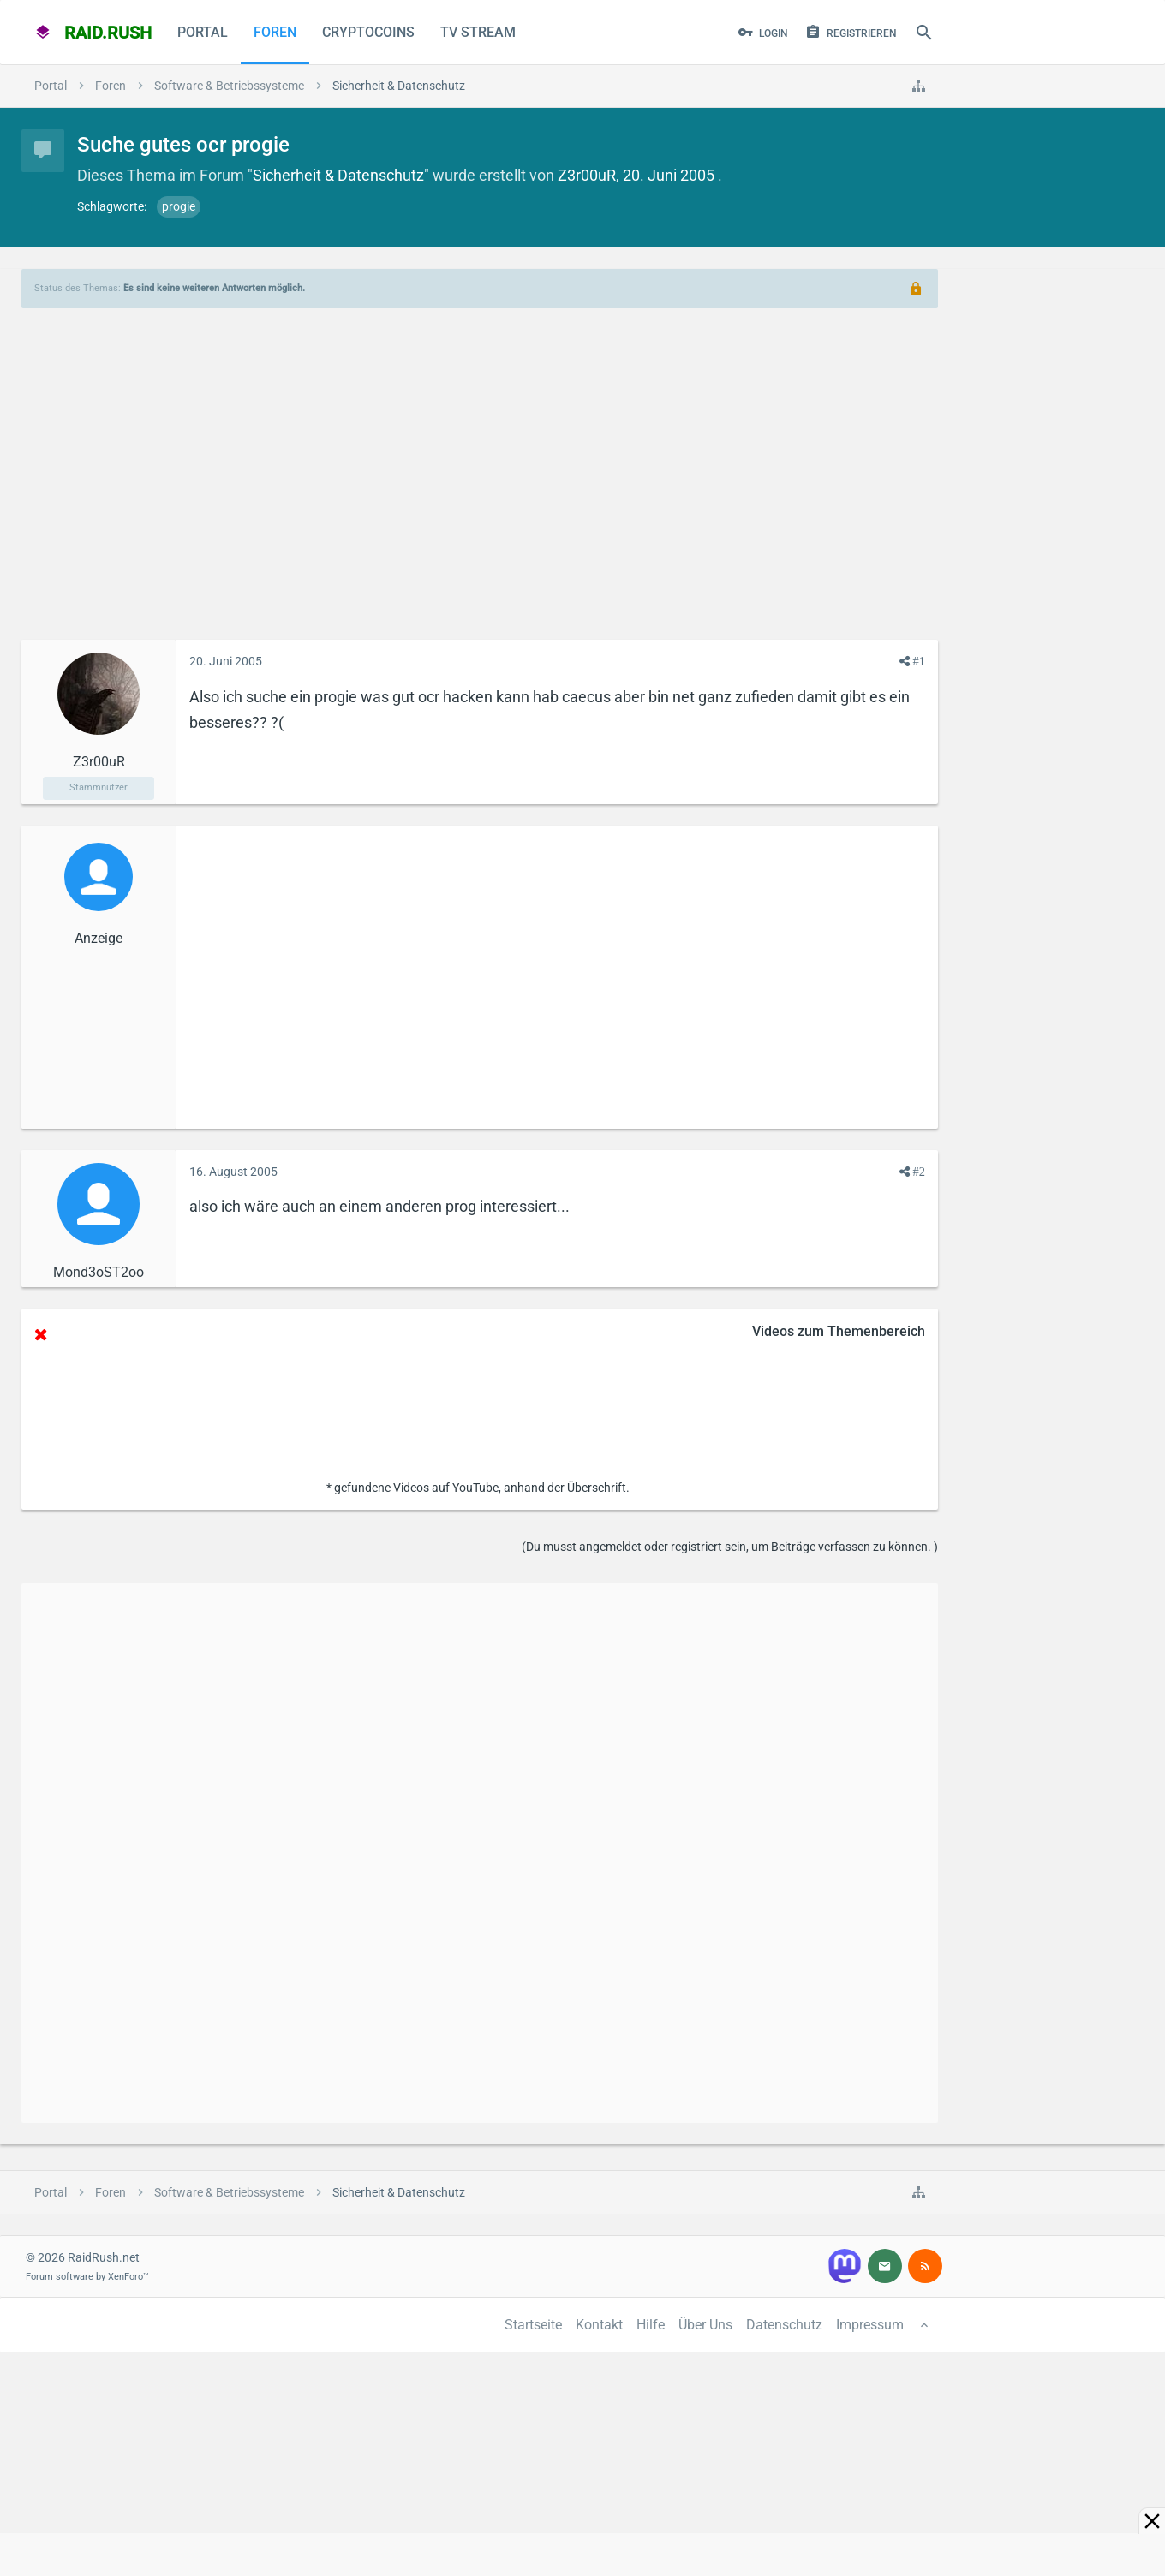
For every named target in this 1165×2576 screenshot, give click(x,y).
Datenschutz (784, 2325)
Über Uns (705, 2325)
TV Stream (478, 32)
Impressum (870, 2325)
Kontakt (599, 2325)
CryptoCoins (368, 32)
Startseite (533, 2325)
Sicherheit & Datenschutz (338, 175)
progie (178, 206)
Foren (275, 32)
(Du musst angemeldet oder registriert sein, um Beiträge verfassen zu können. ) (730, 1546)
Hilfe (650, 2325)
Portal (202, 32)
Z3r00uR (587, 175)
